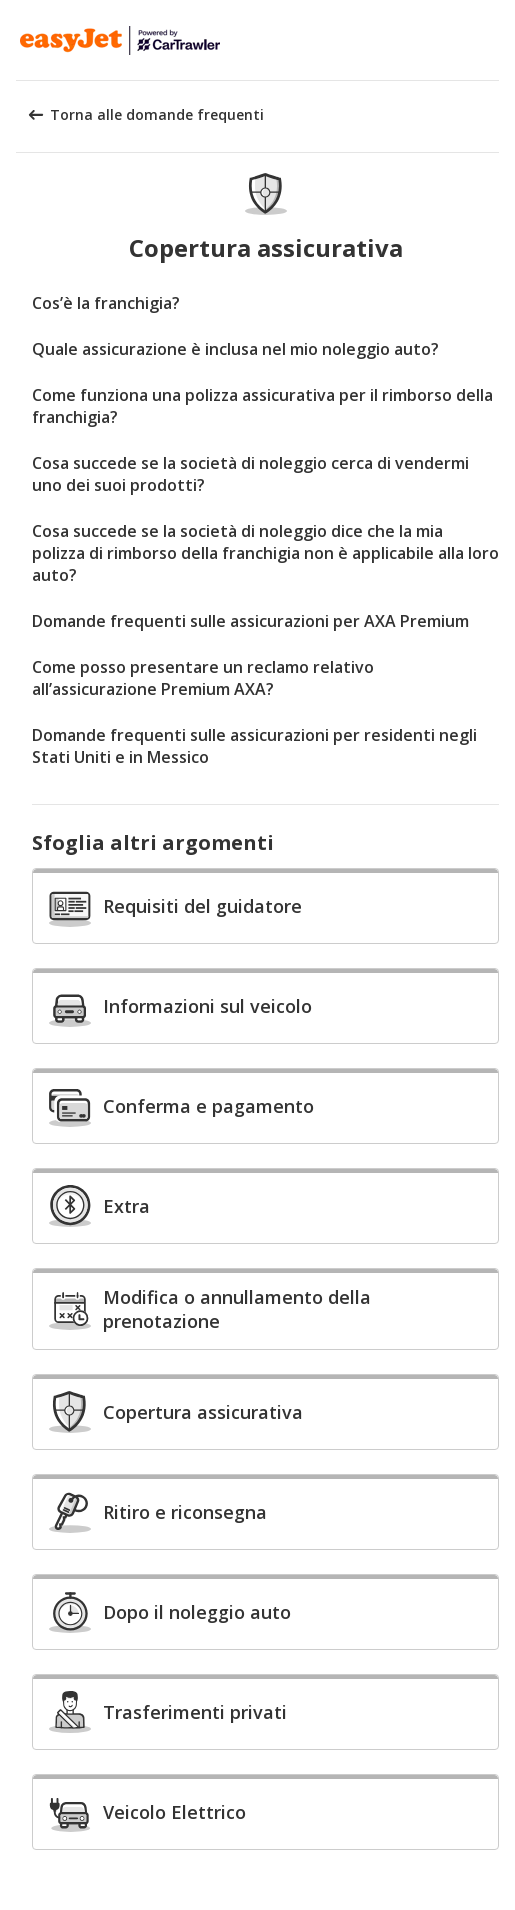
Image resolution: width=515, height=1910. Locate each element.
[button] (493, 40)
